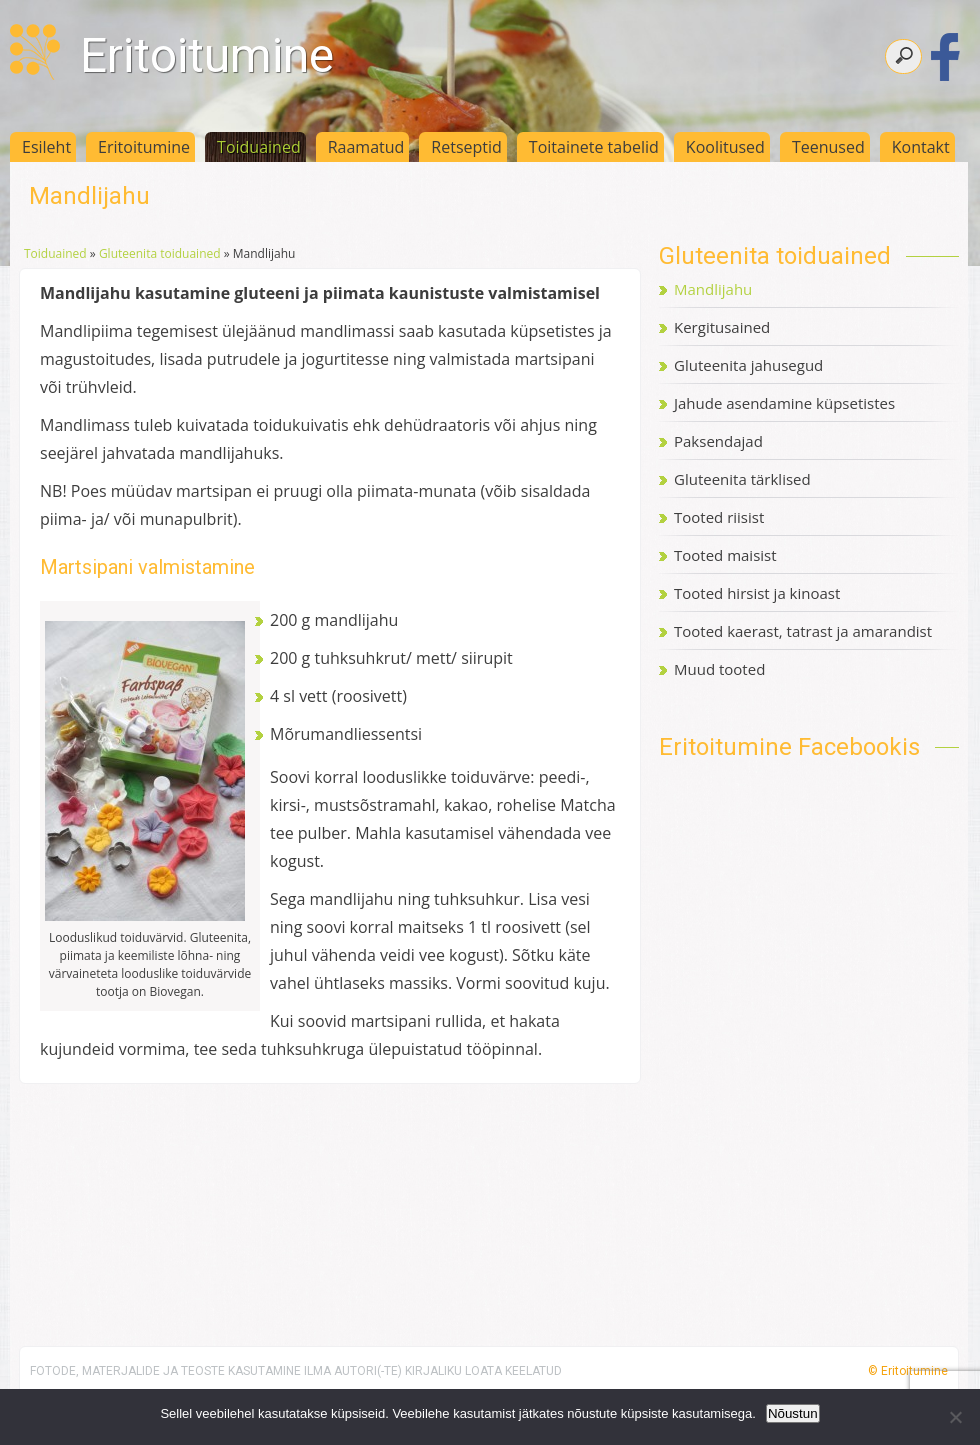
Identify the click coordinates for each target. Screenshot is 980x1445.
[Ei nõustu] (955, 1417)
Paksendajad (718, 441)
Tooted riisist (719, 517)
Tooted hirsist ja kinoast (757, 593)
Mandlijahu (713, 289)
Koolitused (725, 147)
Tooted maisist (725, 555)
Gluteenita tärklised (742, 479)
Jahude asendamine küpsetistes (784, 403)
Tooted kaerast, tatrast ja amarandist (803, 631)
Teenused (828, 147)
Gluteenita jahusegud (748, 365)
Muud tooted (719, 669)
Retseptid (466, 147)
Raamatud (366, 147)
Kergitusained (722, 327)
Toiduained (259, 147)
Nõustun (793, 1413)
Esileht (46, 147)
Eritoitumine (207, 55)
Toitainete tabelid (594, 147)
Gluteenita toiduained (160, 253)
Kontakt (921, 147)
